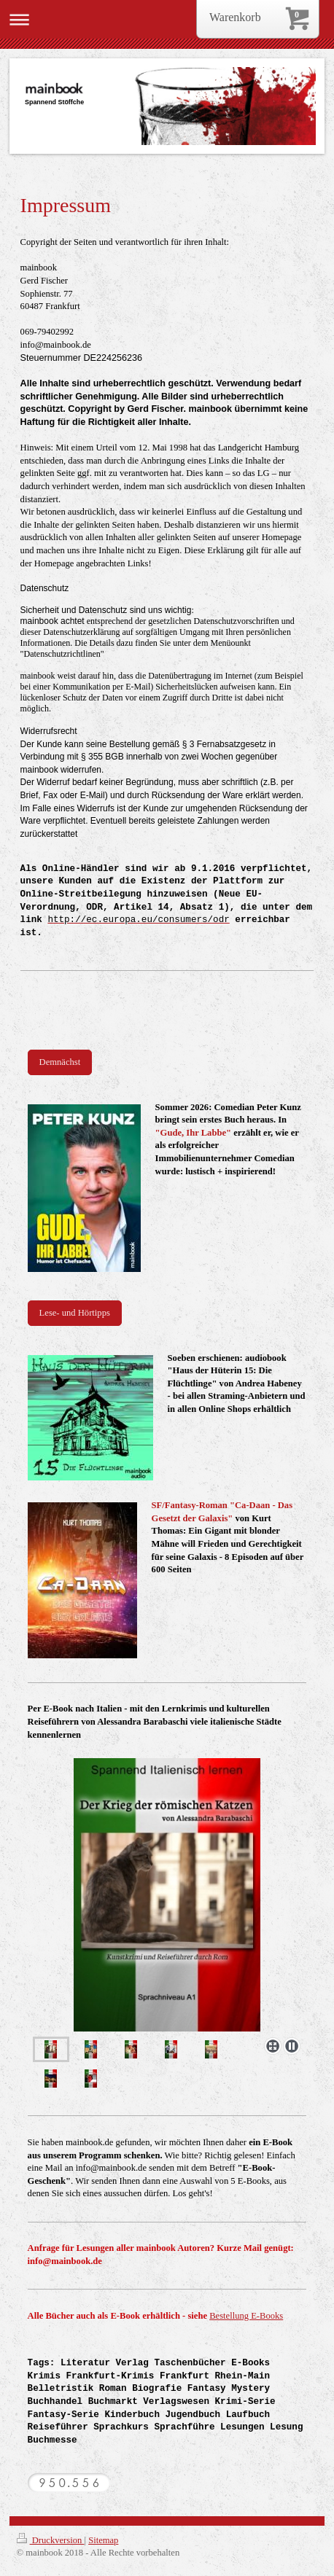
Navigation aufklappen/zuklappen (167, 19)
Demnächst (60, 1062)
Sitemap (103, 2540)
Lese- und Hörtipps (74, 1313)
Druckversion (51, 2540)
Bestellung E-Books (246, 2316)
